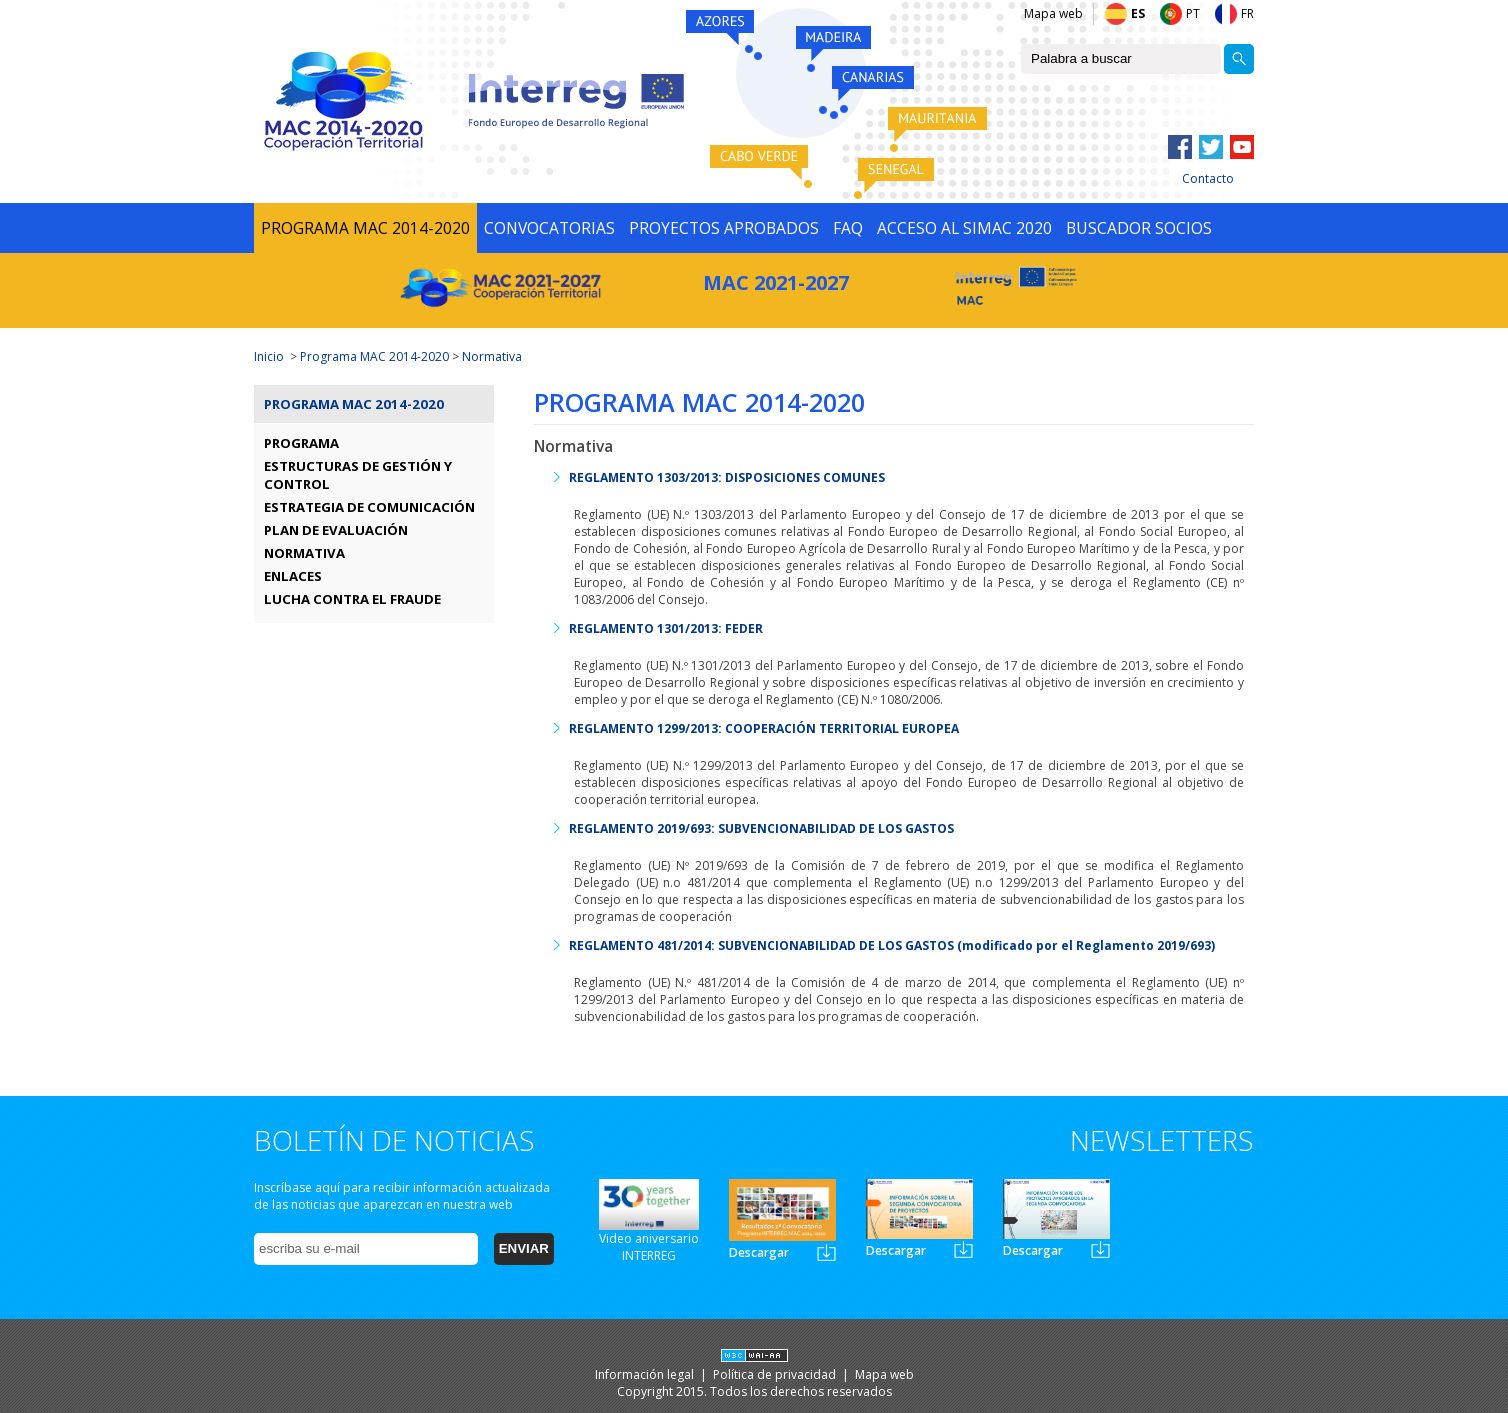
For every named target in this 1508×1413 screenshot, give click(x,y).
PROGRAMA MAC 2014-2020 (365, 228)
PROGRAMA (301, 443)
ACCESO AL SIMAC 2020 (964, 228)
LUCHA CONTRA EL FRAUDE (352, 599)
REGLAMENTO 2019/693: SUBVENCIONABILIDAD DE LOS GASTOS (761, 828)
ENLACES (293, 576)
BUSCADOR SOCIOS (1139, 228)
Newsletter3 (1100, 1249)
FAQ (848, 228)
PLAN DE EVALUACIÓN (336, 530)
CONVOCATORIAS (549, 228)
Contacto (1208, 178)
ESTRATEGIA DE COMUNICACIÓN (369, 507)
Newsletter (826, 1252)
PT (1193, 13)
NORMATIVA (304, 553)
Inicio (269, 356)
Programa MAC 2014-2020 (374, 356)
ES (1138, 13)
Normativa (492, 356)
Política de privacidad (776, 1374)
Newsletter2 (963, 1249)
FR (1247, 13)
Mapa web (1053, 13)
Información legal (646, 1374)
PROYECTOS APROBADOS (724, 228)
